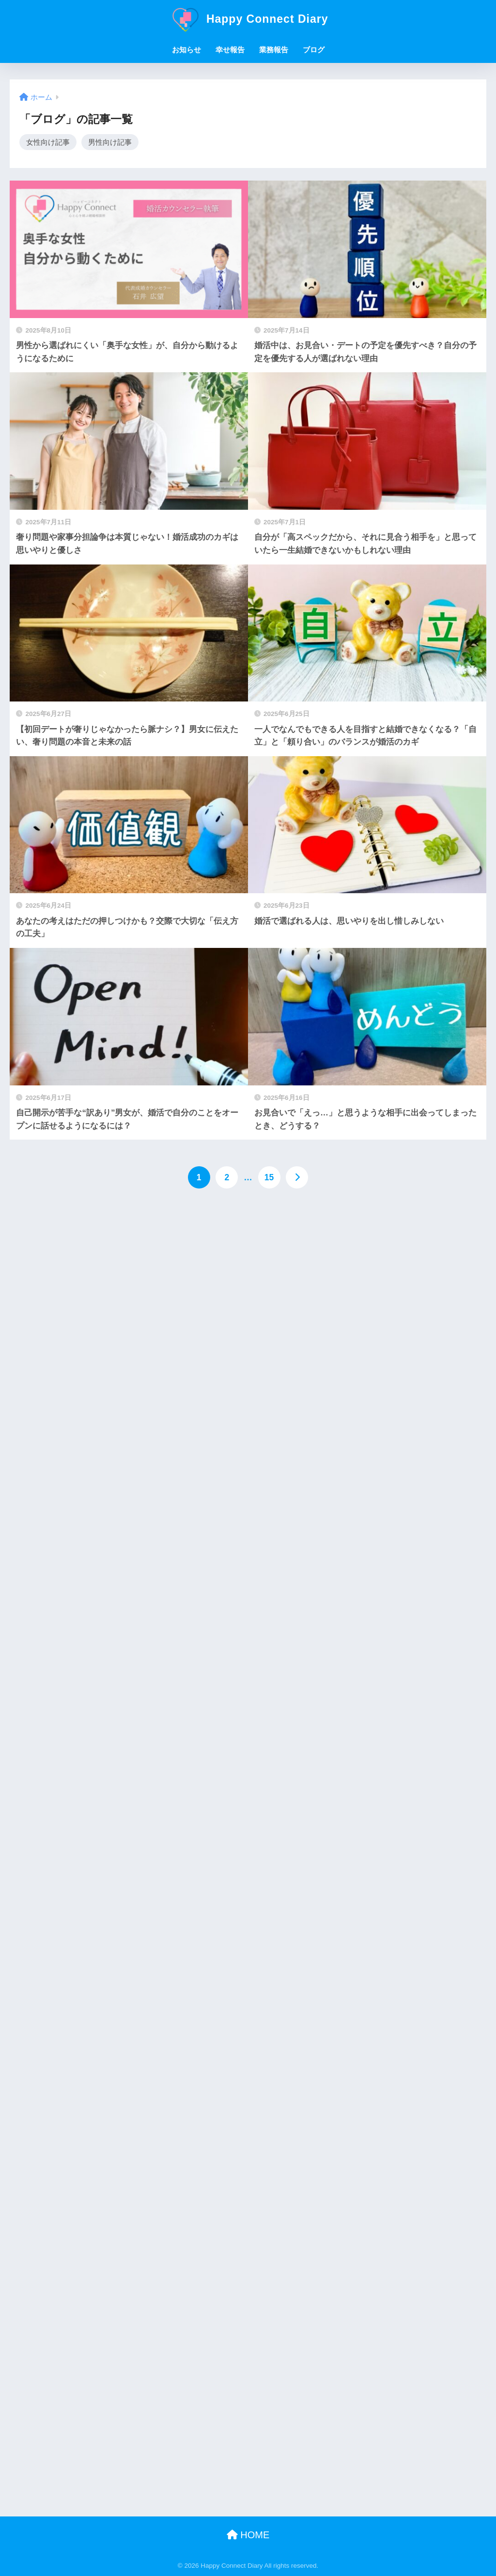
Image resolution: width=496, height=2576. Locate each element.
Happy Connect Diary (248, 19)
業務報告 (273, 50)
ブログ (314, 50)
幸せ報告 (230, 50)
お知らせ (186, 50)
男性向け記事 (110, 142)
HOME (248, 2535)
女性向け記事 (48, 142)
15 (269, 1178)
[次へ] (297, 1178)
